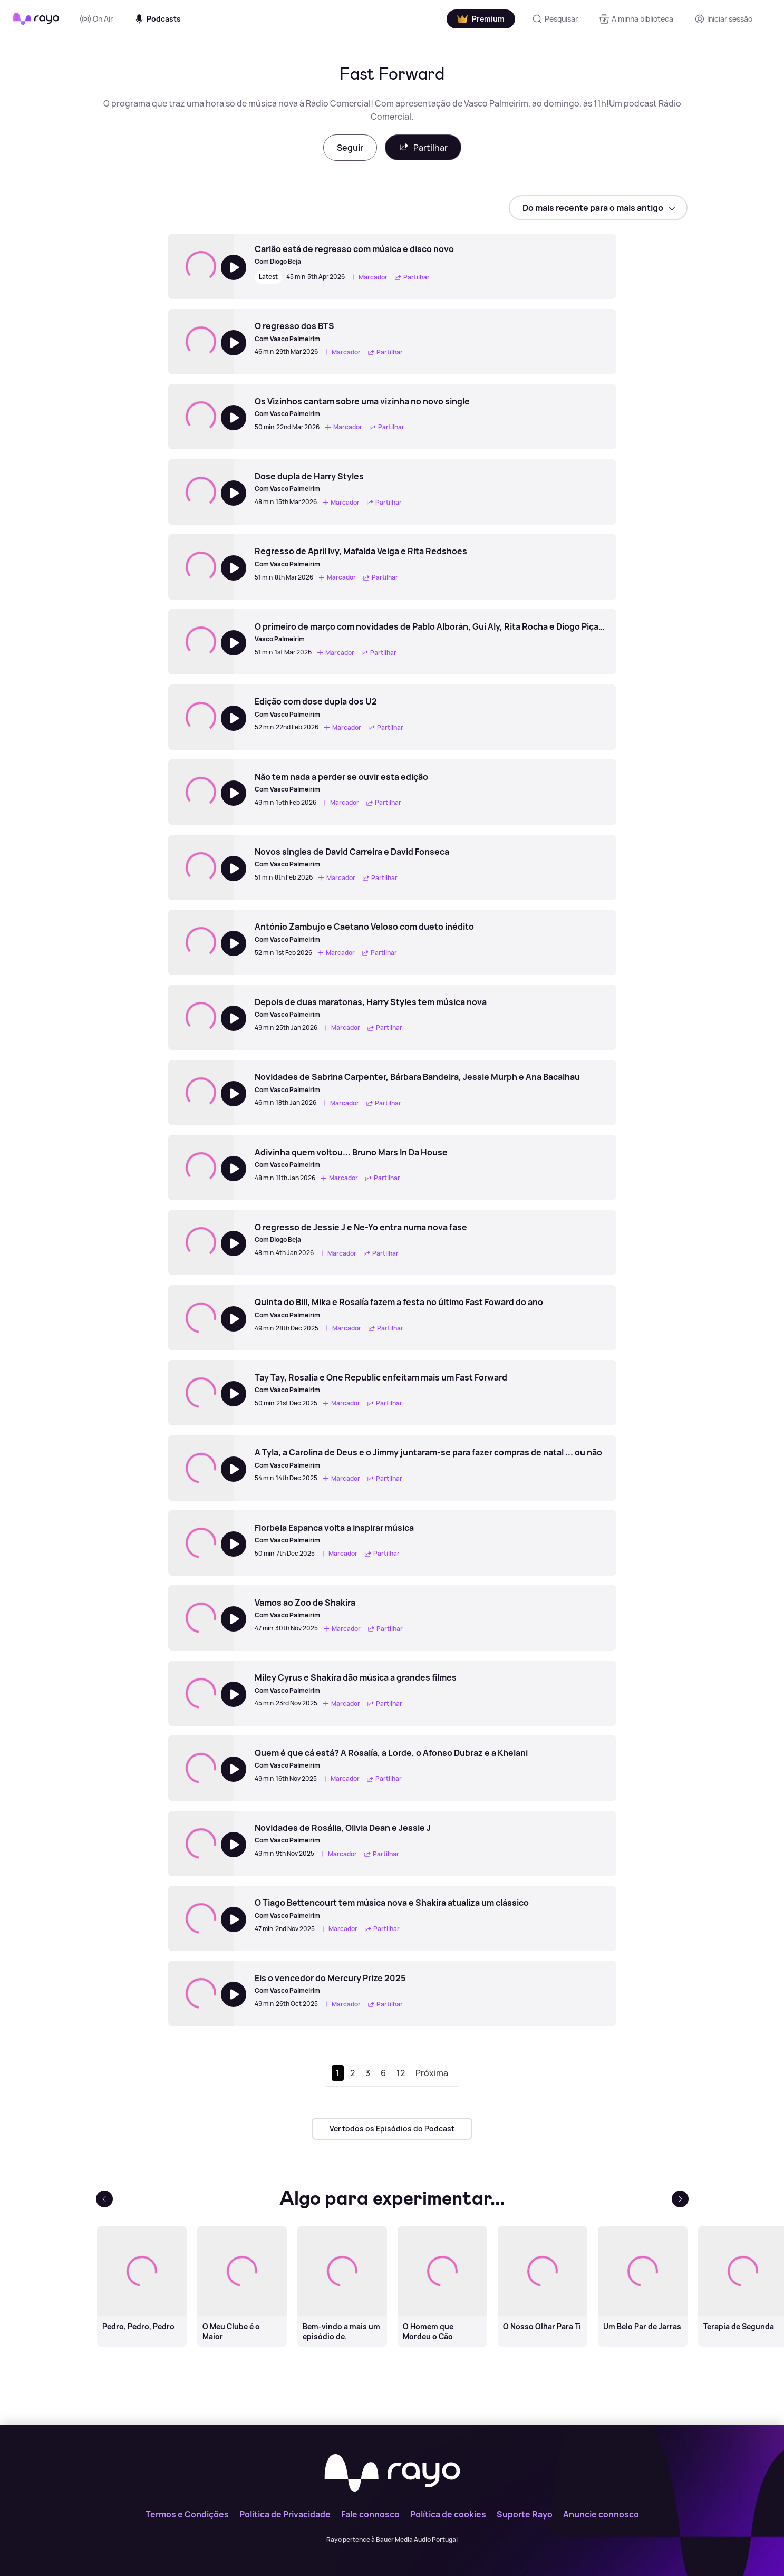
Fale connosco (370, 2514)
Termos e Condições (187, 2514)
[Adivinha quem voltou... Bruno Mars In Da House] (351, 1158)
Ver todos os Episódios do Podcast (392, 2129)
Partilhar (423, 147)
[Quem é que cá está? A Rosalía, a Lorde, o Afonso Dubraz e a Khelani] (391, 1758)
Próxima (431, 2073)
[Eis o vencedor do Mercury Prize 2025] (330, 1983)
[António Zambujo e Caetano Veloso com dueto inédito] (364, 932)
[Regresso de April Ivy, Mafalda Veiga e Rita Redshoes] (361, 556)
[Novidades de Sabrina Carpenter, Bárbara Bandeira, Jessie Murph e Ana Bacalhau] (417, 1082)
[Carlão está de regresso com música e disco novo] (354, 254)
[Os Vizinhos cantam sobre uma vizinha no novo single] (362, 407)
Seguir (350, 147)
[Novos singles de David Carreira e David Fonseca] (352, 857)
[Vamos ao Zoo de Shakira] (330, 1608)
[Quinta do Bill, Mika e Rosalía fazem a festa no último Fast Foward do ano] (399, 1307)
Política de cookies (448, 2514)
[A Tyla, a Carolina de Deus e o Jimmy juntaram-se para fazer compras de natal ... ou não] (428, 1458)
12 (400, 2073)
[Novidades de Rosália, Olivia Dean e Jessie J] (343, 1833)
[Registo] (723, 19)
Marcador (369, 277)
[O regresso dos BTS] (330, 331)
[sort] (598, 207)
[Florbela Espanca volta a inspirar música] (334, 1533)
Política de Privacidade (285, 2514)
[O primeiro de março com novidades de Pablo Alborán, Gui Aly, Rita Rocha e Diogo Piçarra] (430, 632)
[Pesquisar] (554, 19)
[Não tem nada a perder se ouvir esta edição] (341, 782)
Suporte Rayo (525, 2514)
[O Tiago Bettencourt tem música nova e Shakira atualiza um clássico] (392, 1908)
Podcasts (157, 19)
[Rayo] (392, 2473)
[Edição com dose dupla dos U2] (330, 707)
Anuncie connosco (601, 2514)
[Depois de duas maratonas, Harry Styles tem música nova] (371, 1007)
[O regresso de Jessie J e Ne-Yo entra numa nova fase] (361, 1232)
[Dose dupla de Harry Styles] (330, 482)
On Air (96, 19)
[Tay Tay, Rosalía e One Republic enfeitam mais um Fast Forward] (381, 1383)
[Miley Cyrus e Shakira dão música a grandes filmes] (356, 1683)
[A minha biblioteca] (636, 19)
